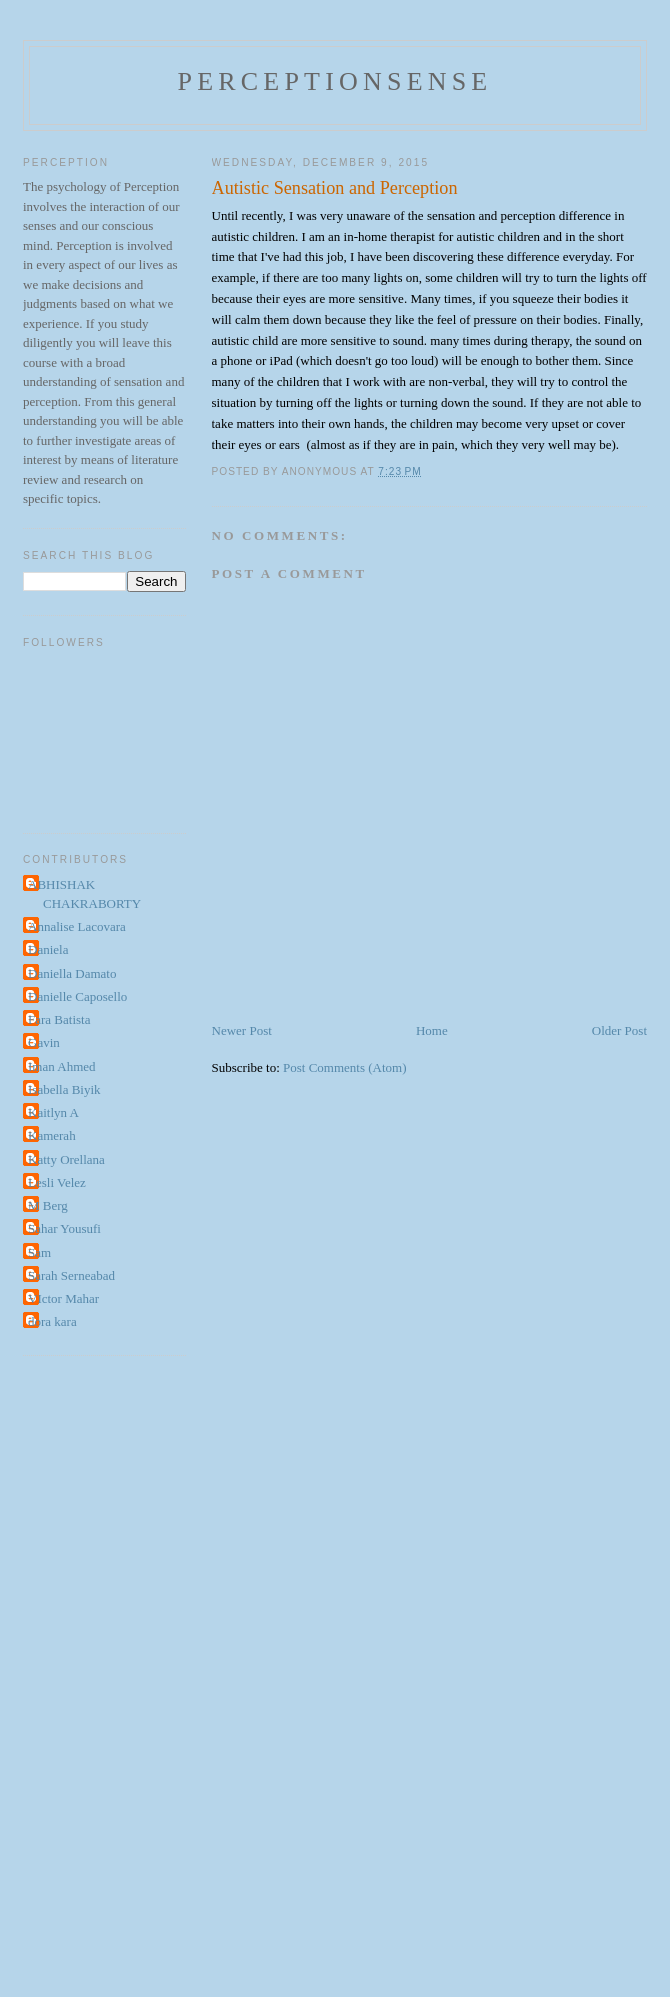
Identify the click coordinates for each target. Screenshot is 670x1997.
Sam (39, 1252)
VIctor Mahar (63, 1298)
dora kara (52, 1321)
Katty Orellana (66, 1159)
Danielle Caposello (77, 996)
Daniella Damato (72, 973)
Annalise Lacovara (77, 926)
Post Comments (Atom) (345, 1067)
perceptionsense (335, 81)
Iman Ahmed (62, 1066)
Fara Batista (59, 1019)
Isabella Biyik (64, 1089)
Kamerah (52, 1135)
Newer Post (242, 1030)
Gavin (44, 1042)
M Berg (48, 1205)
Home (432, 1030)
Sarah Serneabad (71, 1275)
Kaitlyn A (53, 1112)
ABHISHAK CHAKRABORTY (84, 894)
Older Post (619, 1030)
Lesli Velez (57, 1182)
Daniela (48, 949)
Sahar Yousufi (64, 1228)
